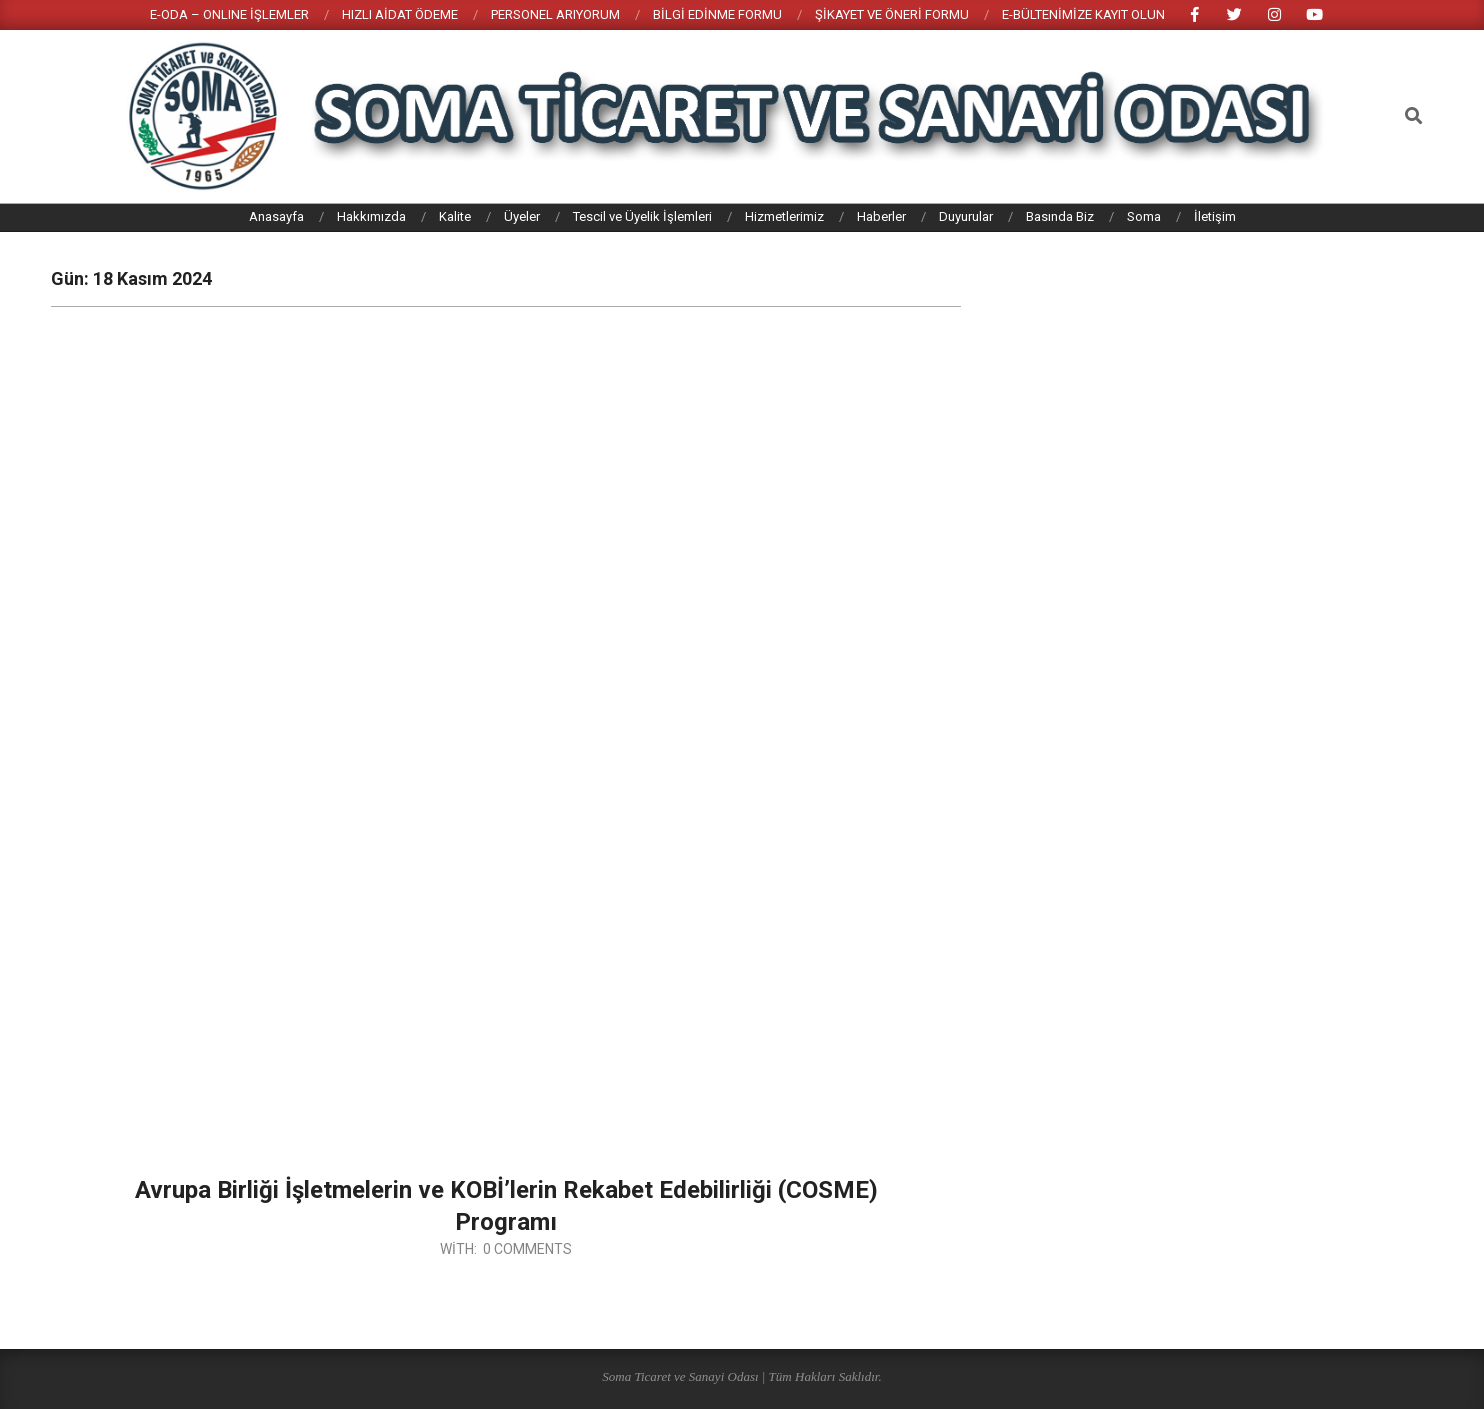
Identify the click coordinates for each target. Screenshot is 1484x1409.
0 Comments (527, 1249)
